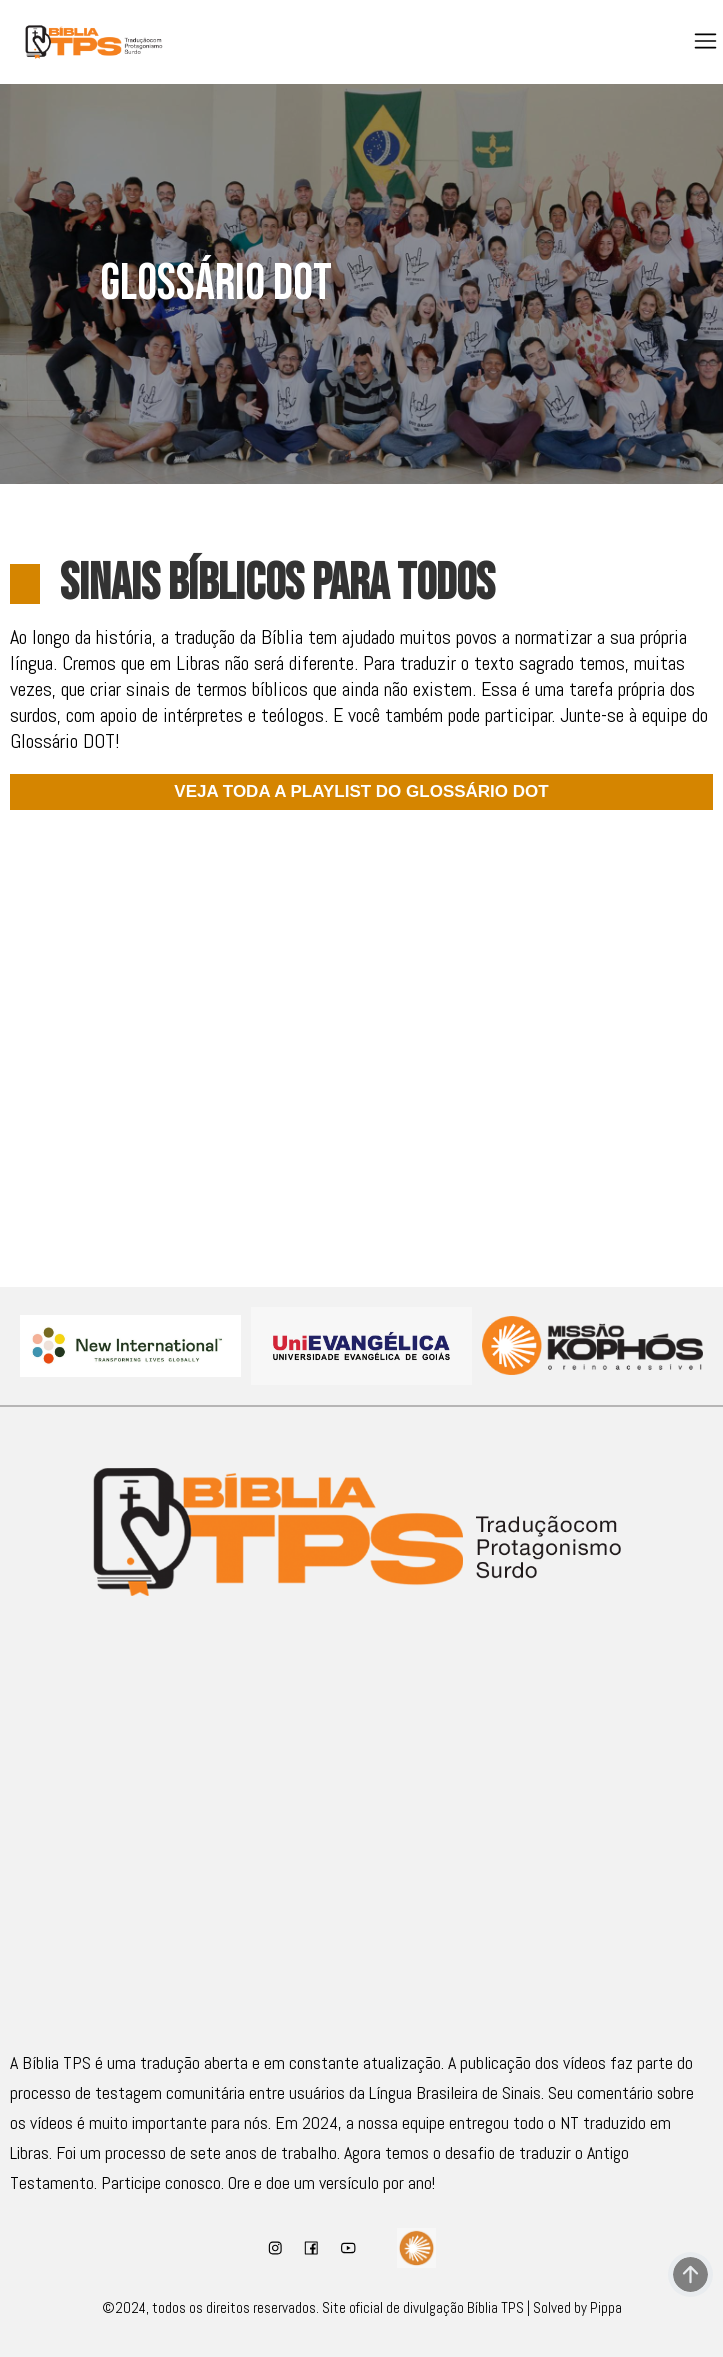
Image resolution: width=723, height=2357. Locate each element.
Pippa (606, 2307)
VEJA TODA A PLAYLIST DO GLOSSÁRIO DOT (361, 791)
